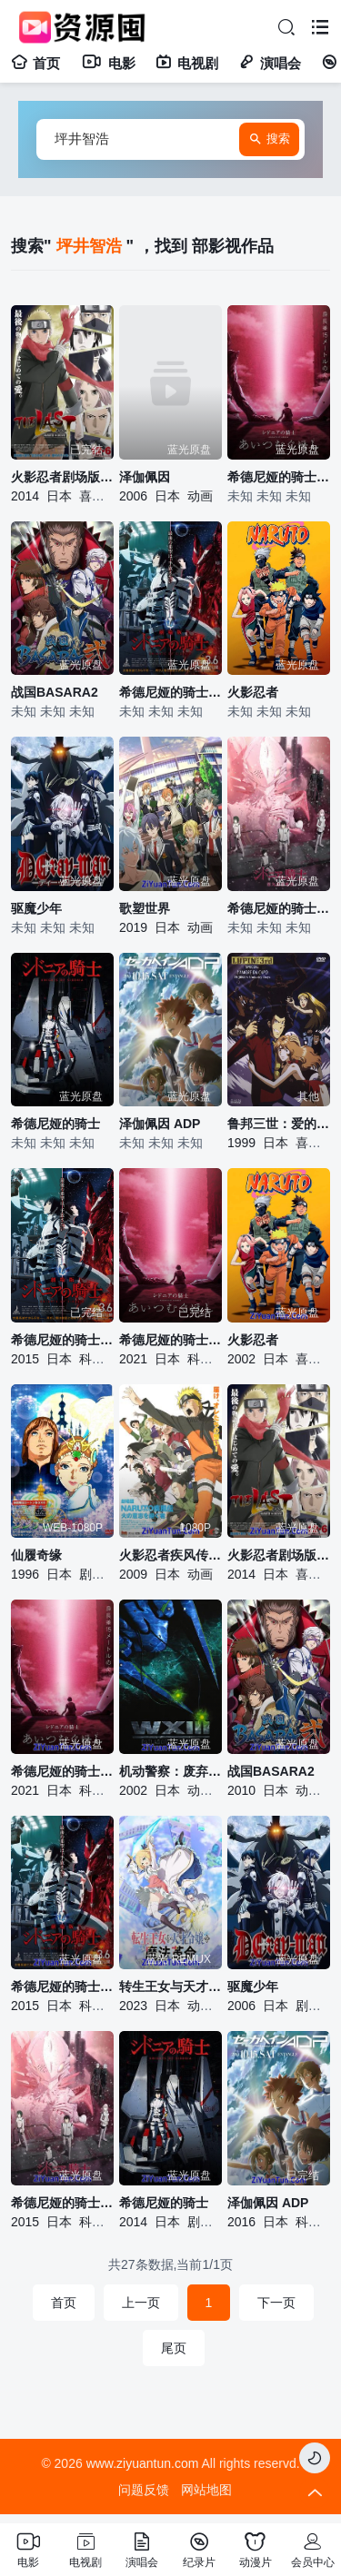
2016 (241, 2221)
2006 (133, 496)
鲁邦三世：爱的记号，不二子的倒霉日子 (278, 1123)
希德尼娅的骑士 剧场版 (170, 692)
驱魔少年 (36, 908)
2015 (25, 1359)
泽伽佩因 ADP (159, 1123)
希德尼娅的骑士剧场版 (62, 1340)
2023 (133, 2005)
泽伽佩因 (144, 477)
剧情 (92, 1574)
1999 (241, 1142)
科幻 (92, 1359)
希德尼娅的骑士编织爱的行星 (170, 1340)
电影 (107, 63)
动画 (200, 496)
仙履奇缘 (36, 1555)
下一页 (276, 2302)
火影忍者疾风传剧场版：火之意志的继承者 (170, 1555)
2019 (133, 927)
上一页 (141, 2302)
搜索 (269, 140)
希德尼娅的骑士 (55, 1123)
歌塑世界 (144, 908)
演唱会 (269, 63)
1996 (25, 1574)
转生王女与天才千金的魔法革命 (170, 1986)
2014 (25, 496)
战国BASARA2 (54, 692)
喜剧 (92, 496)
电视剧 (186, 63)
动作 (200, 1790)
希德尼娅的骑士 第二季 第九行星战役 (278, 908)
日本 (59, 496)
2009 (133, 1574)
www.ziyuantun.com (142, 2463)
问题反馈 (143, 2489)
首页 (35, 63)
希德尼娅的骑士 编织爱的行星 (278, 477)
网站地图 (206, 2489)
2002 (241, 1359)
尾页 (173, 2348)
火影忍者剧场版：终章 (62, 477)
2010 (241, 1790)
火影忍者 (252, 692)
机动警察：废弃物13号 (170, 1771)
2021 (133, 1359)
